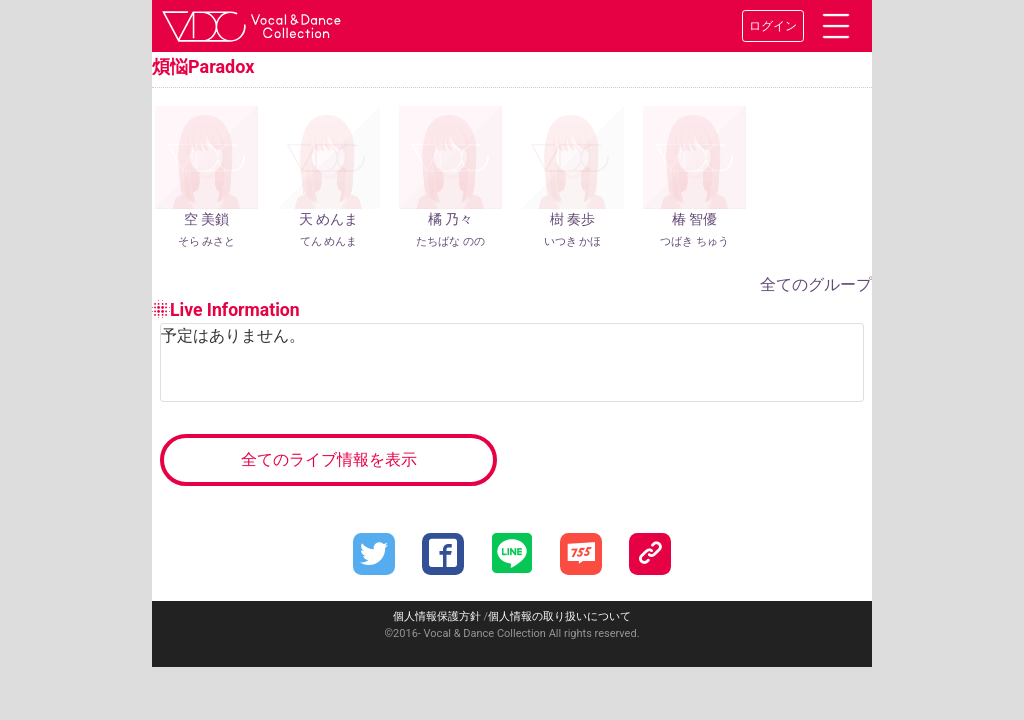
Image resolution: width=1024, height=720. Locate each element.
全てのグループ (816, 284)
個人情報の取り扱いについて (559, 616)
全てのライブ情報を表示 (329, 459)
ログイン (773, 26)
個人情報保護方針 (437, 616)
